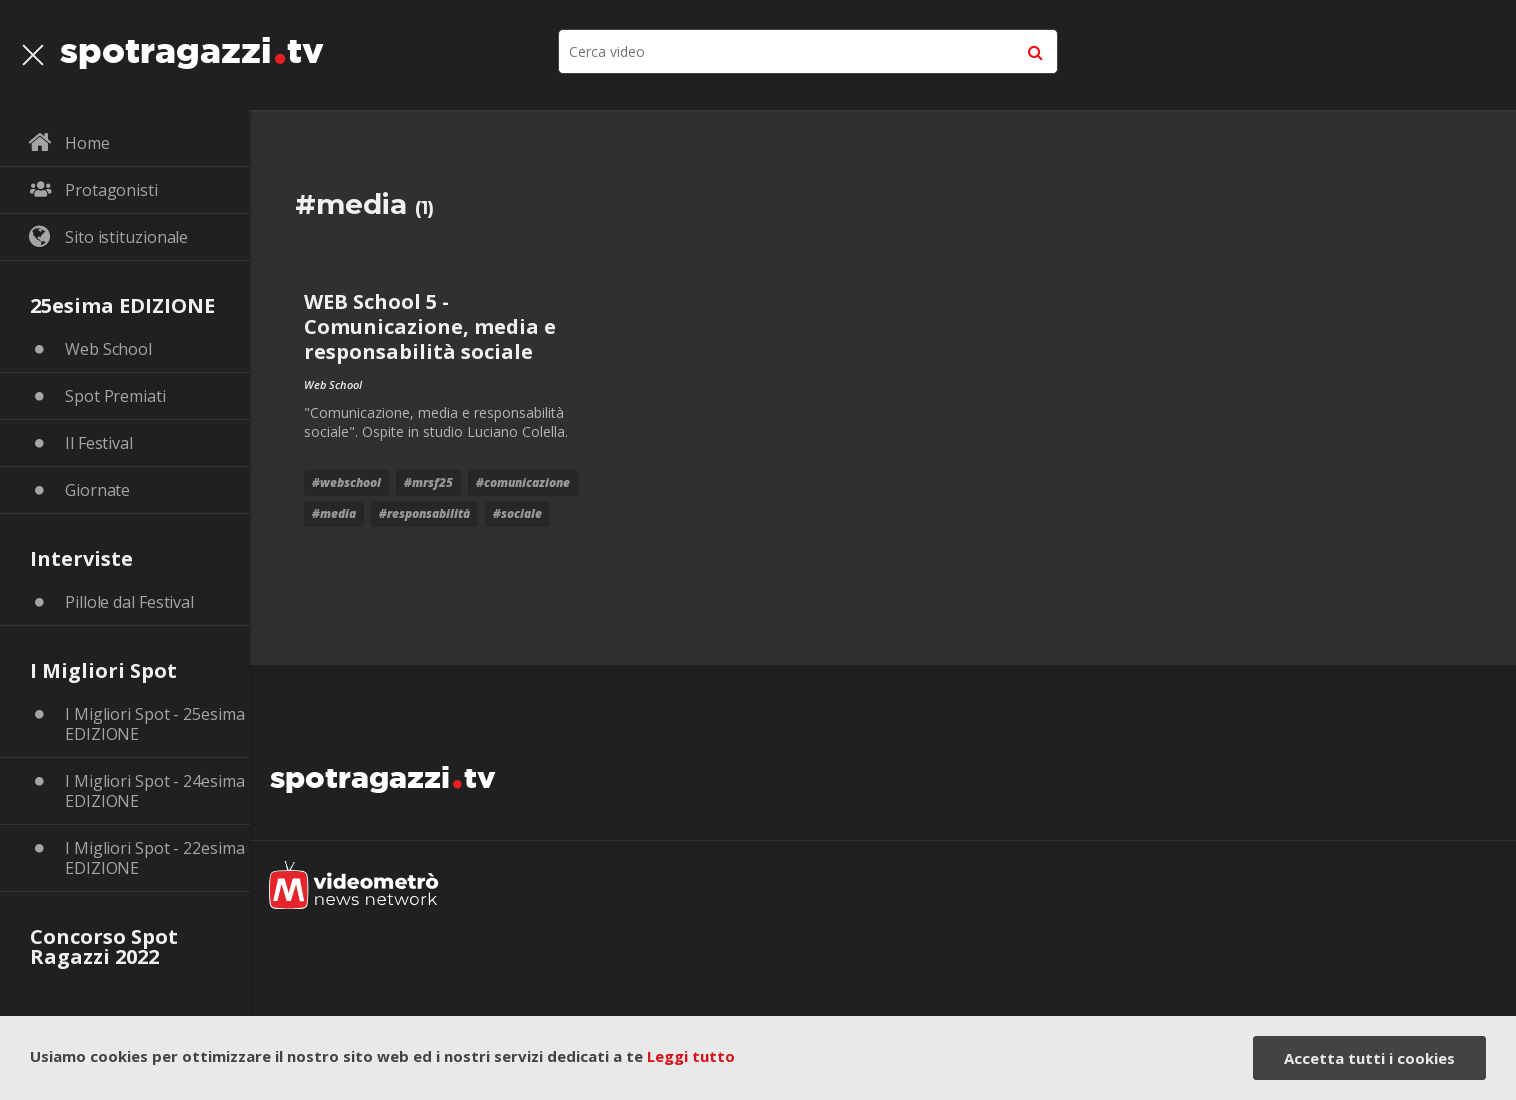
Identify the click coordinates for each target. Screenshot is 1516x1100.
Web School (108, 349)
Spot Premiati (115, 396)
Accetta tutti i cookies (1369, 1058)
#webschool (346, 482)
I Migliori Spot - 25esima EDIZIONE (155, 724)
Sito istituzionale (126, 237)
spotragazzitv (192, 45)
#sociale (517, 513)
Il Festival (99, 443)
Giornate (97, 490)
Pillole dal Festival (129, 602)
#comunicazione (523, 482)
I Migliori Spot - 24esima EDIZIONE (155, 791)
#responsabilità (424, 513)
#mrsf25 (428, 482)
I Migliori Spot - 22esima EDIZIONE (155, 858)
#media (334, 513)
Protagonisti (111, 190)
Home (87, 143)
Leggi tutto (691, 1056)
